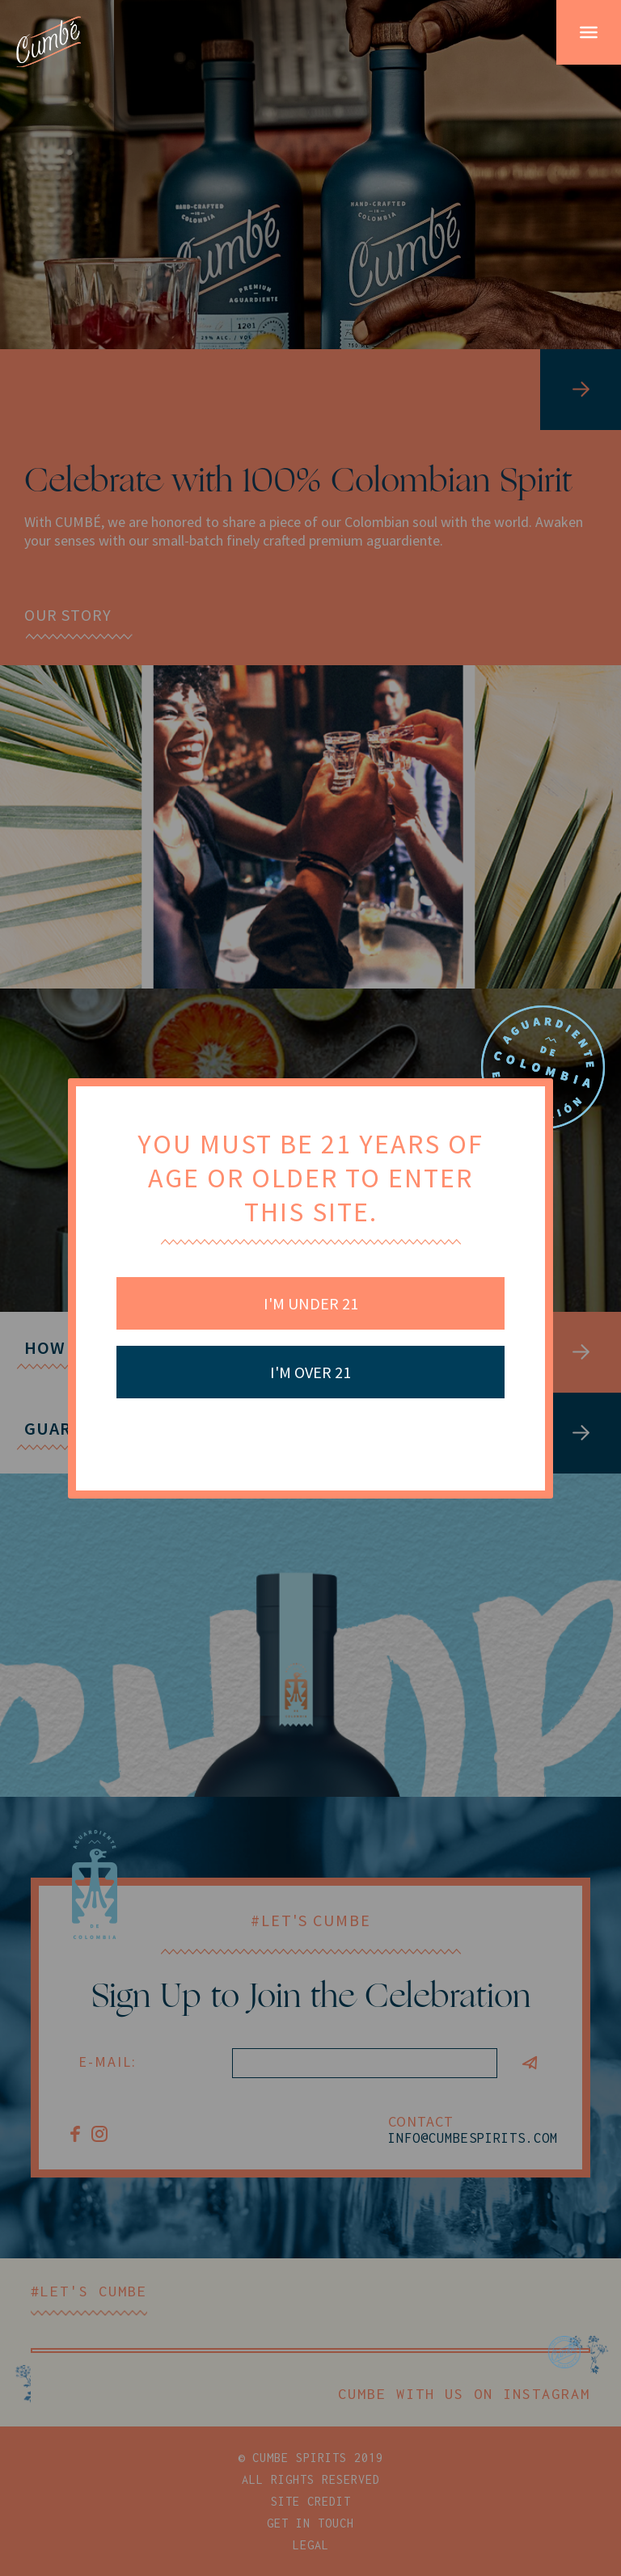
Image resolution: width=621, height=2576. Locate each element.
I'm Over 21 (310, 1372)
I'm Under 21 (311, 1303)
